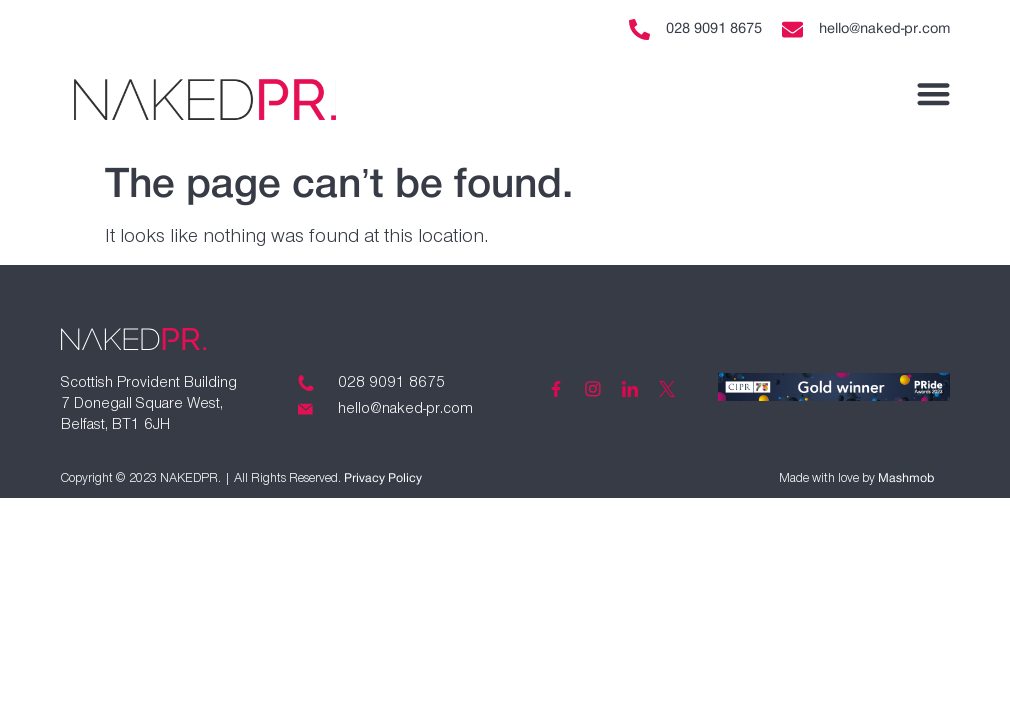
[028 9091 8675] (639, 29)
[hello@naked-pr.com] (792, 29)
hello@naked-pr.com (884, 29)
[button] (933, 93)
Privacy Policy (383, 478)
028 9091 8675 (714, 29)
